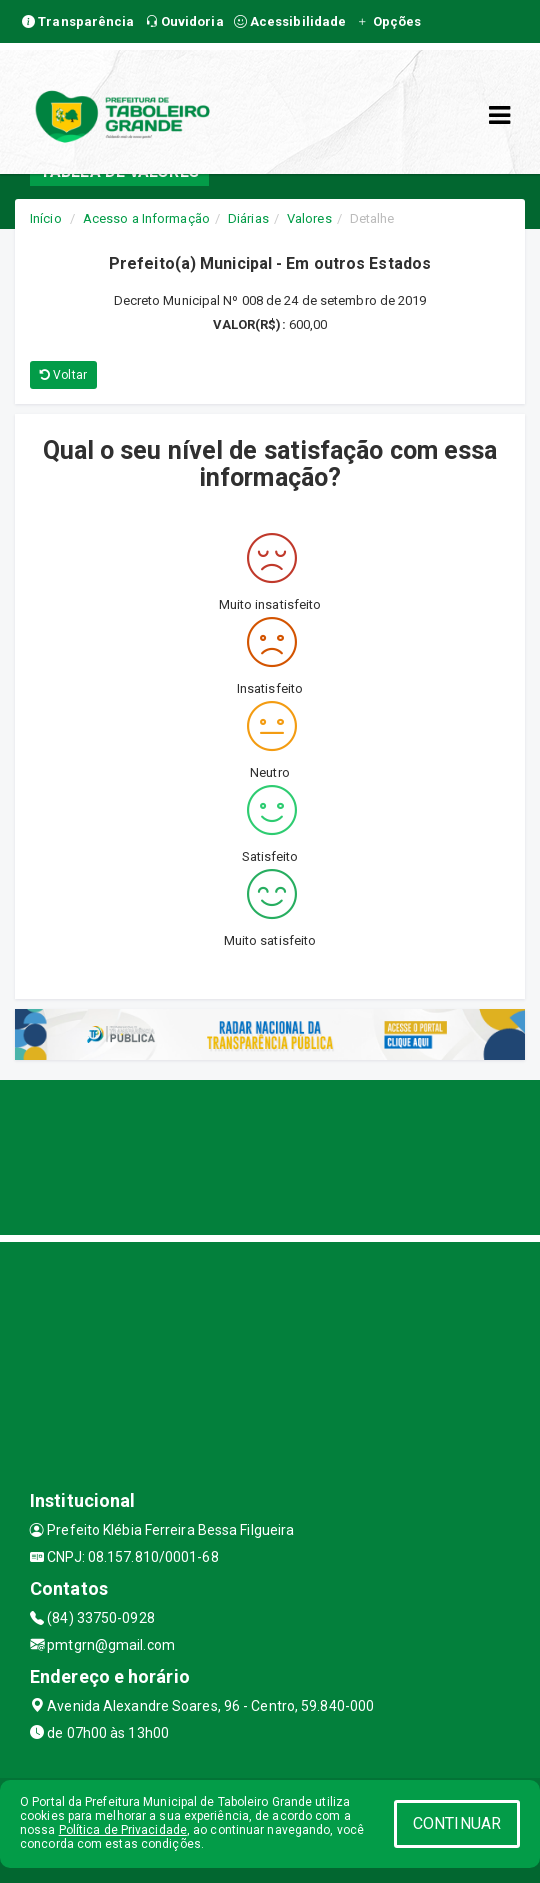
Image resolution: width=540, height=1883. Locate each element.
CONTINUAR (457, 1823)
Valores (309, 218)
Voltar (63, 375)
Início (46, 218)
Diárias (248, 218)
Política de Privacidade (123, 1830)
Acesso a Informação (146, 218)
